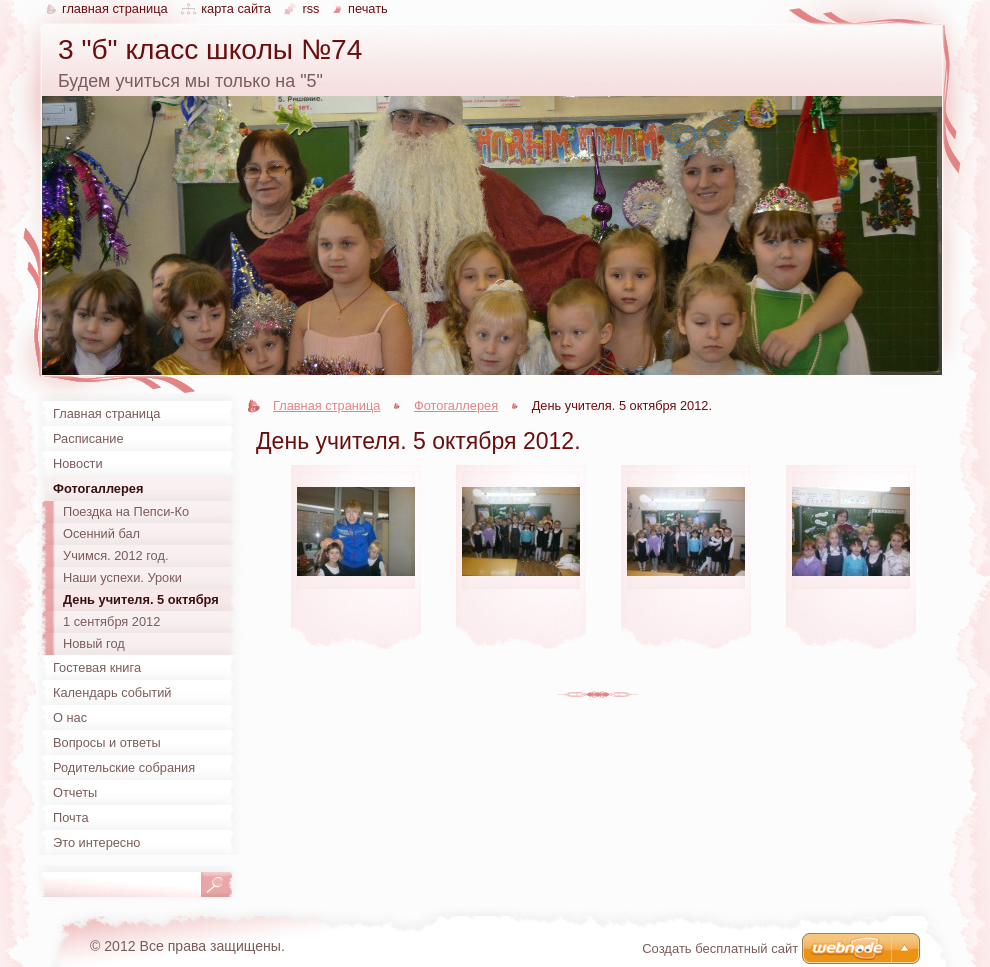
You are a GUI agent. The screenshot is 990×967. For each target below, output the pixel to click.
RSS (310, 8)
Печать (368, 8)
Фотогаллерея (456, 405)
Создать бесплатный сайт (720, 948)
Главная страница (326, 405)
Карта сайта (236, 8)
